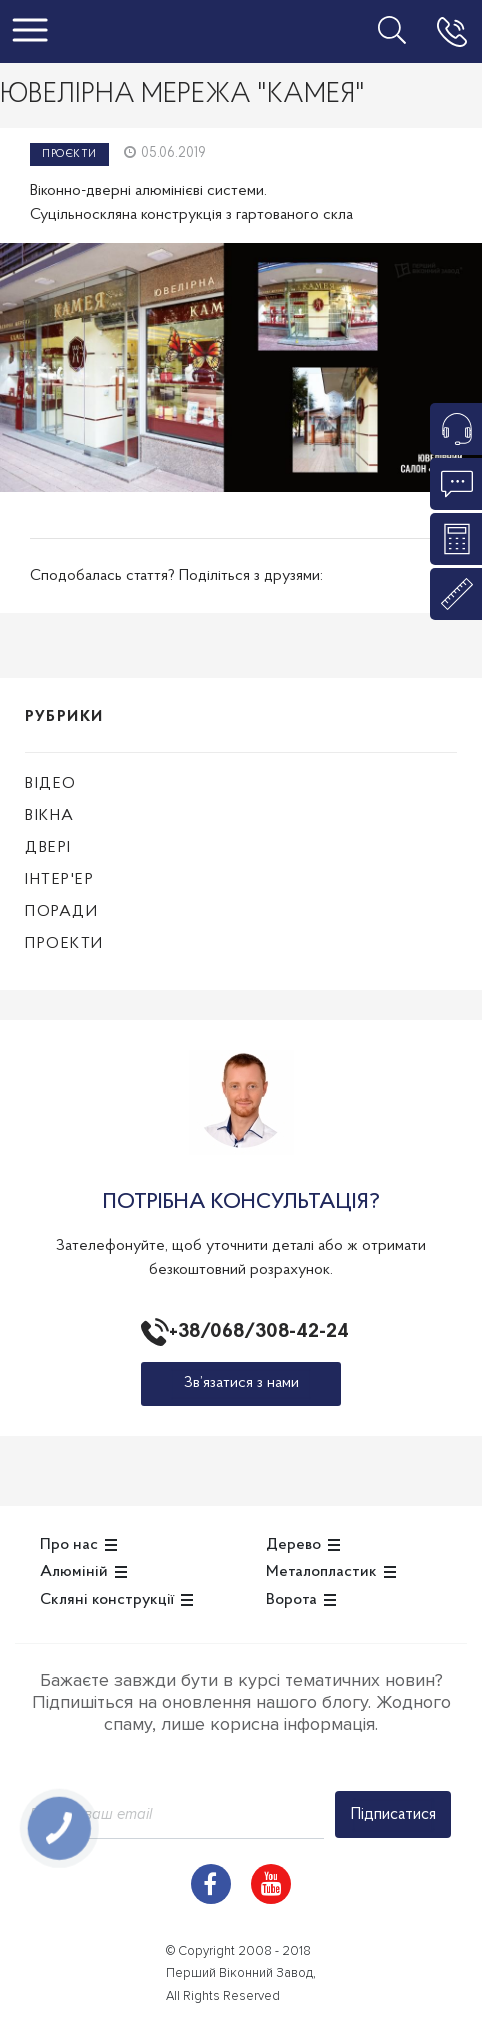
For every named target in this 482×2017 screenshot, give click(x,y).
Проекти (64, 944)
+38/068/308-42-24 (255, 1332)
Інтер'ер (59, 880)
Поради (61, 912)
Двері (48, 848)
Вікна (50, 816)
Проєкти (69, 154)
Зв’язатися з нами (241, 1383)
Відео (51, 784)
